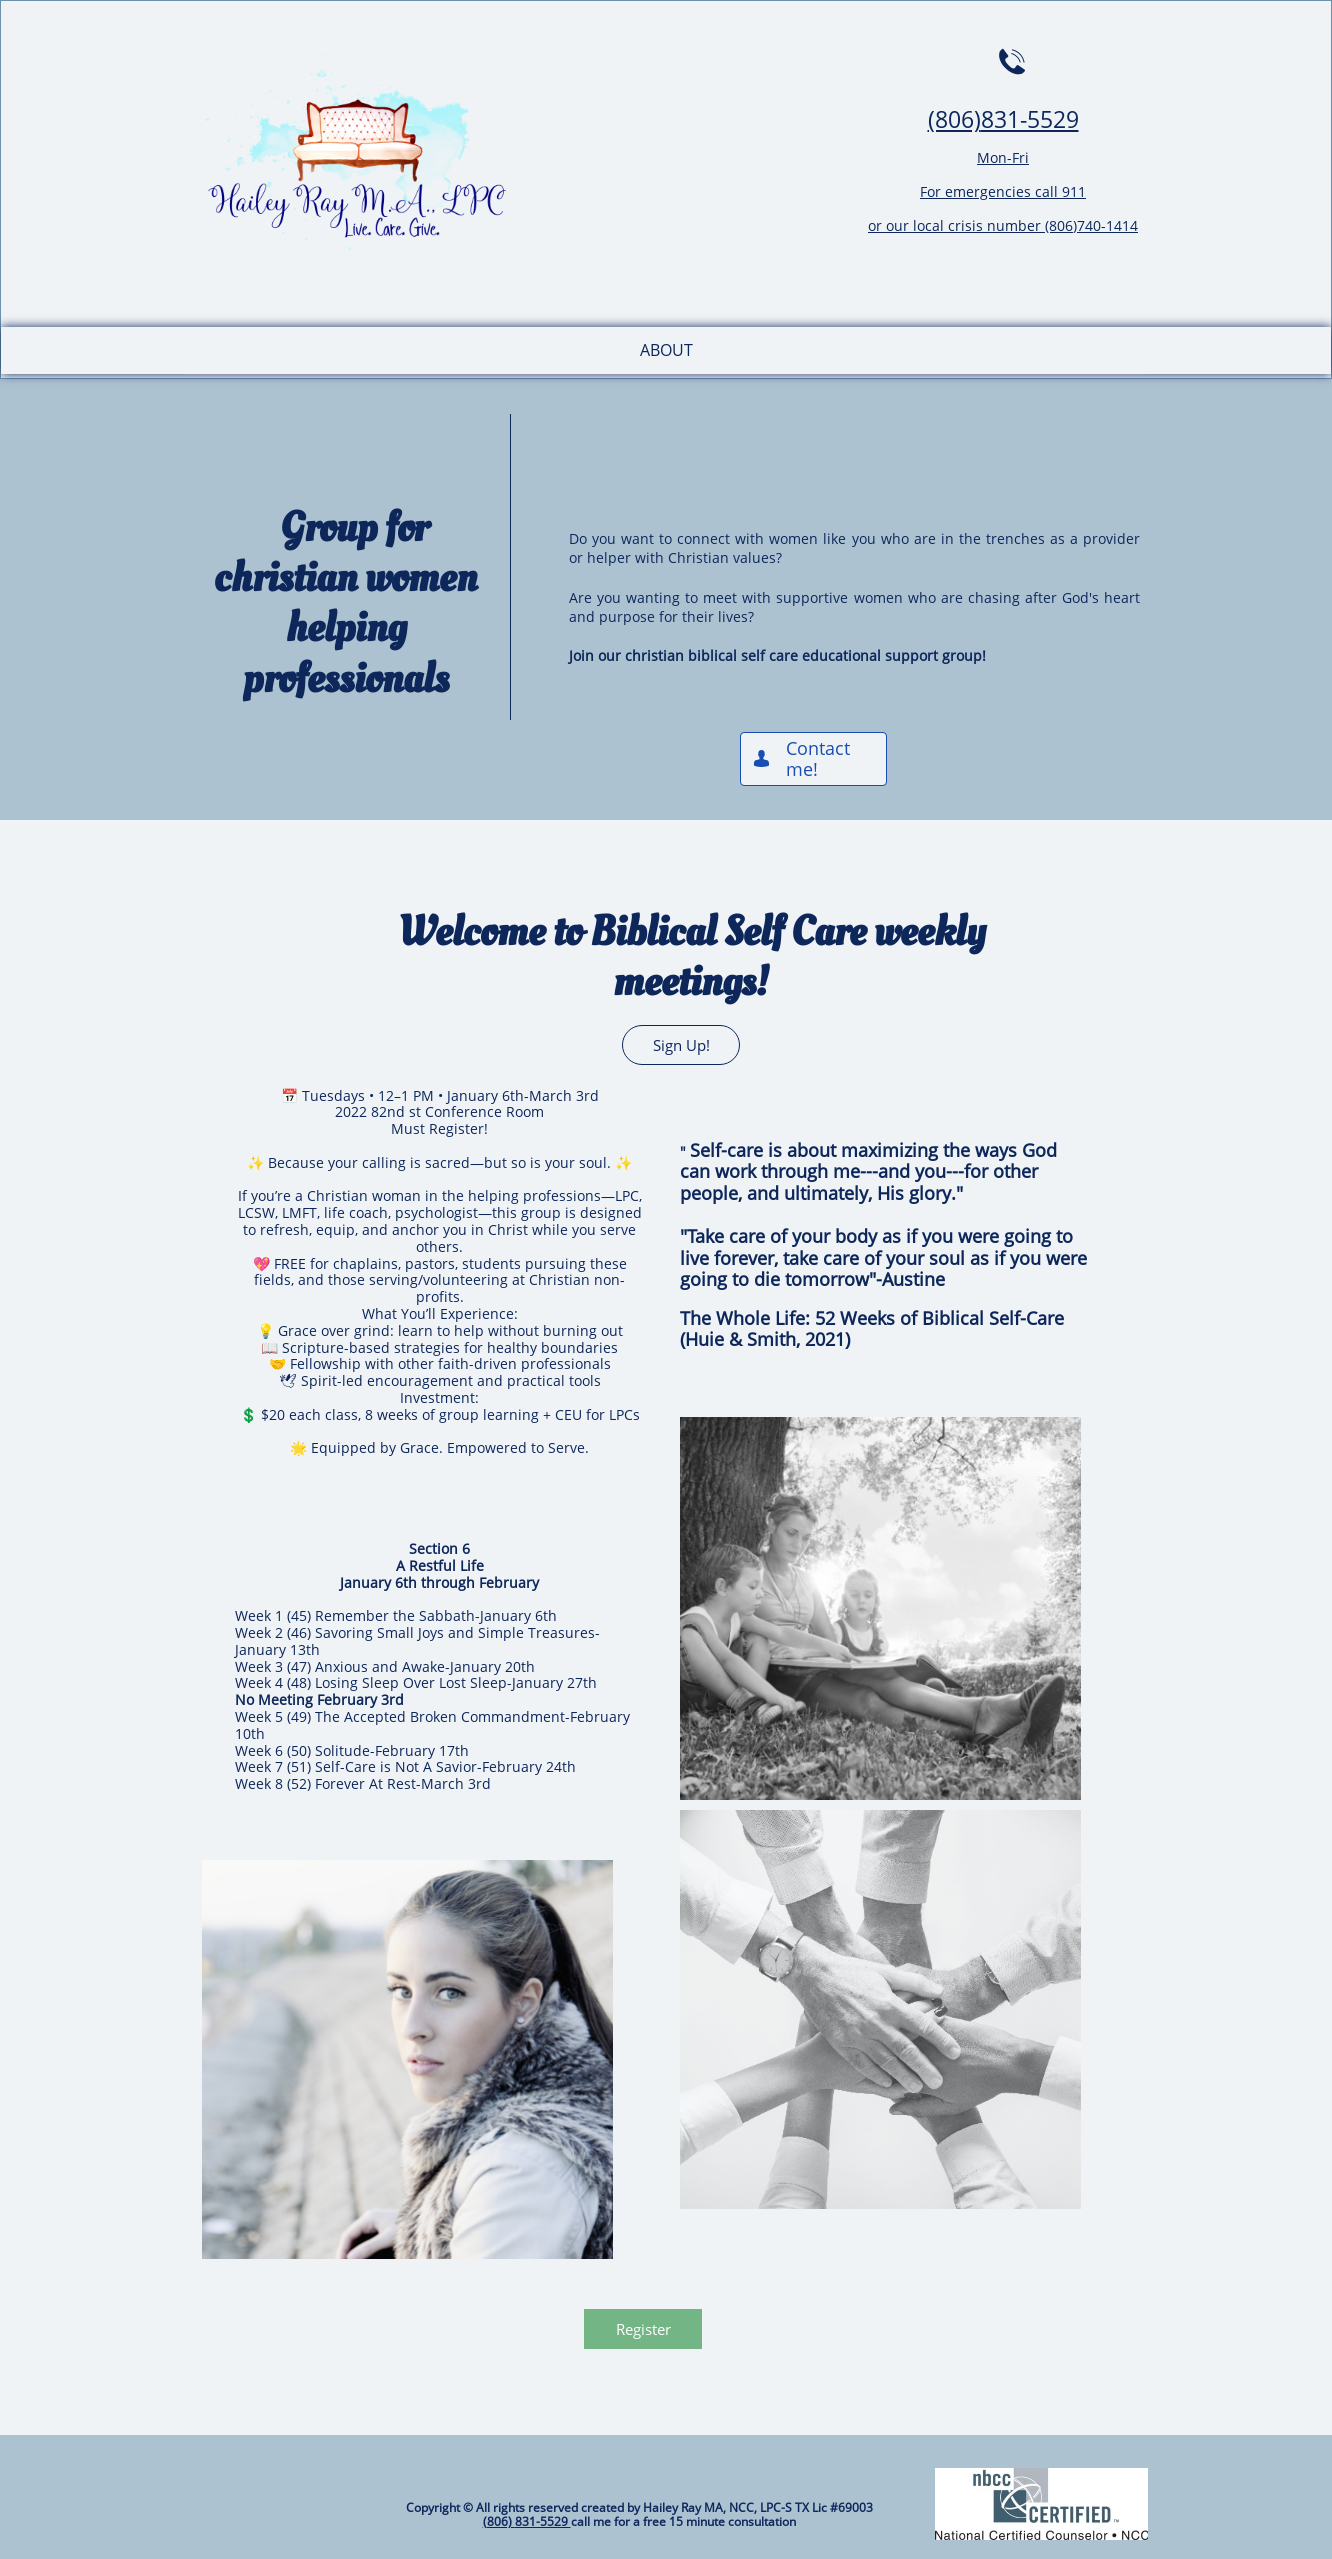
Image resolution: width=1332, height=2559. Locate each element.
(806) (954, 119)
